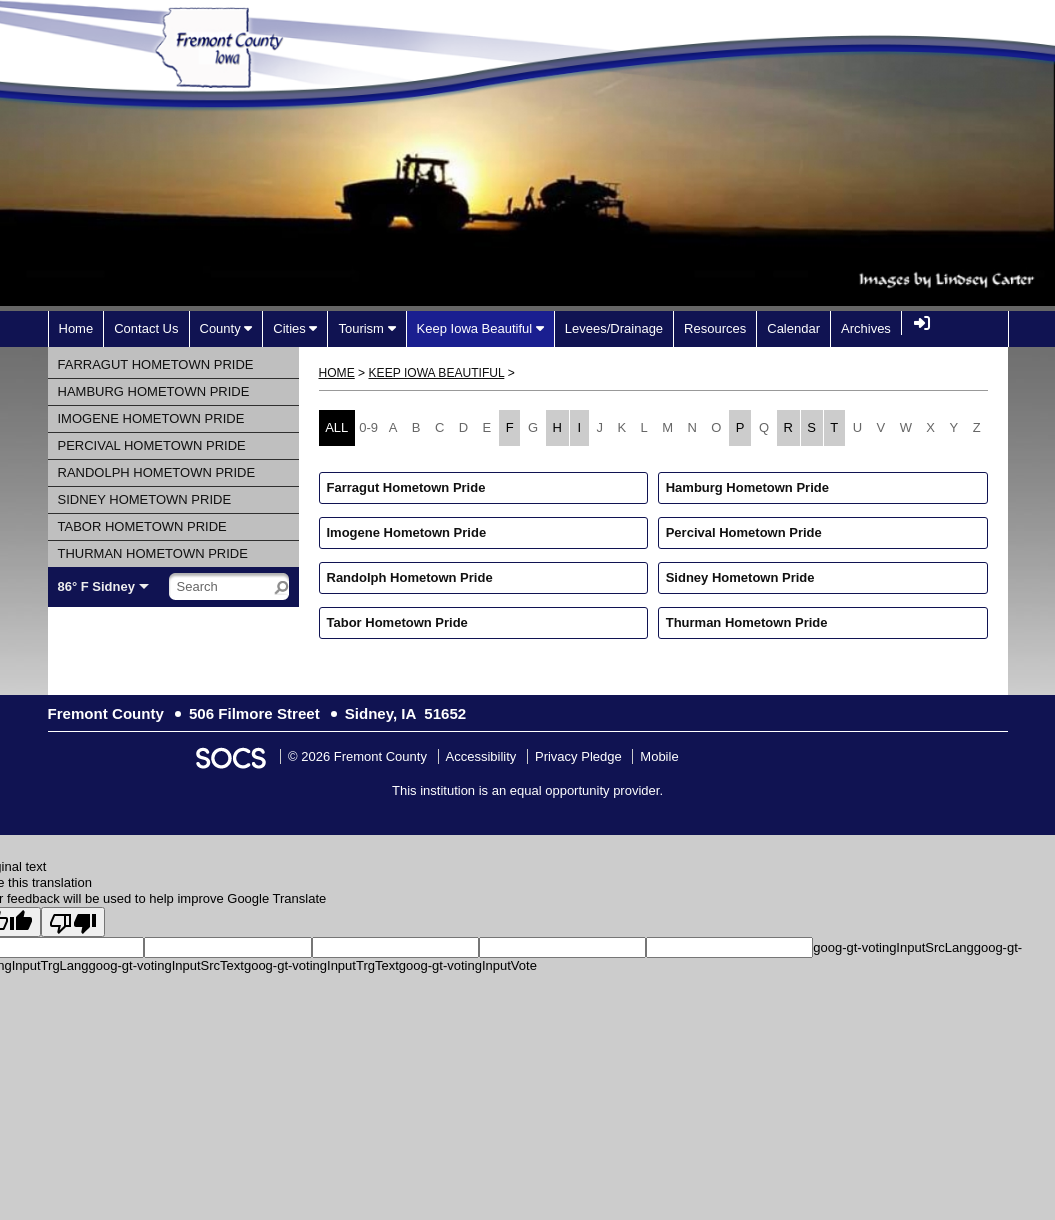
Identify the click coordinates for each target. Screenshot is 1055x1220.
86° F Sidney (96, 586)
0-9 (368, 427)
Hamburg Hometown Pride (747, 487)
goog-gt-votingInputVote (468, 965)
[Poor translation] (73, 922)
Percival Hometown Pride (744, 532)
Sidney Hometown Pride (740, 577)
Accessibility (481, 756)
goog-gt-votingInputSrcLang (893, 947)
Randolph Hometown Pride (410, 577)
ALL (336, 427)
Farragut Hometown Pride (406, 487)
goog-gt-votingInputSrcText (166, 965)
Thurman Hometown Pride (747, 622)
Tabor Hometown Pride (397, 622)
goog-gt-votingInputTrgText (321, 965)
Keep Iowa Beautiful (437, 373)
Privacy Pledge (578, 756)
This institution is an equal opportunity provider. (527, 790)
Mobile (659, 756)
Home (337, 373)
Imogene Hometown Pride (407, 532)
